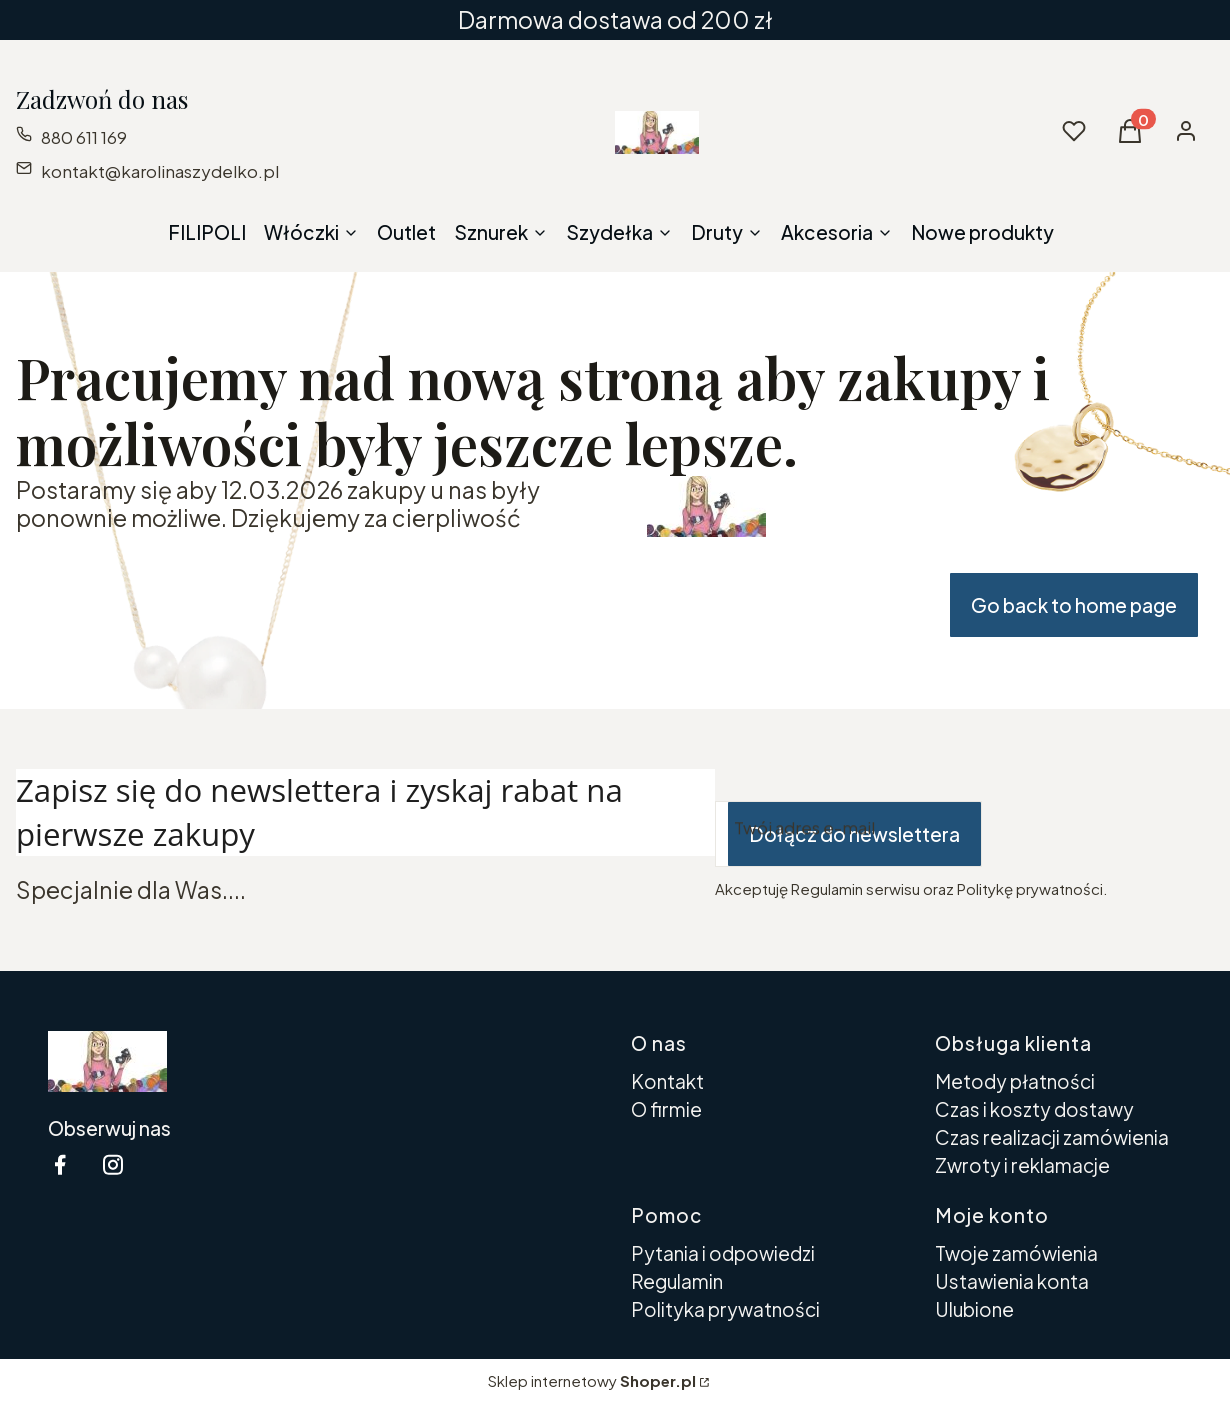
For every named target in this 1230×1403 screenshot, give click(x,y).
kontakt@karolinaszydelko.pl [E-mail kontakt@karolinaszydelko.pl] (160, 171)
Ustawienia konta (1012, 1281)
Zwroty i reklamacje (1022, 1165)
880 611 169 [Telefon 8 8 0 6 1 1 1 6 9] (84, 137)
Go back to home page (1074, 605)
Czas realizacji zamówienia (1052, 1137)
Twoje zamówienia (1016, 1253)
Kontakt (667, 1081)
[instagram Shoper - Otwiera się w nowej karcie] (113, 1164)
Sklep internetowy (592, 1380)
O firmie (666, 1109)
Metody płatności (1015, 1081)
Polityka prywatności (725, 1309)
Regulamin (677, 1281)
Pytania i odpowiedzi (723, 1253)
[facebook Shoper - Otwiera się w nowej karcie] (60, 1164)
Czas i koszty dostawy (1034, 1109)
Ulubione (974, 1309)
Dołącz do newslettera (854, 834)
